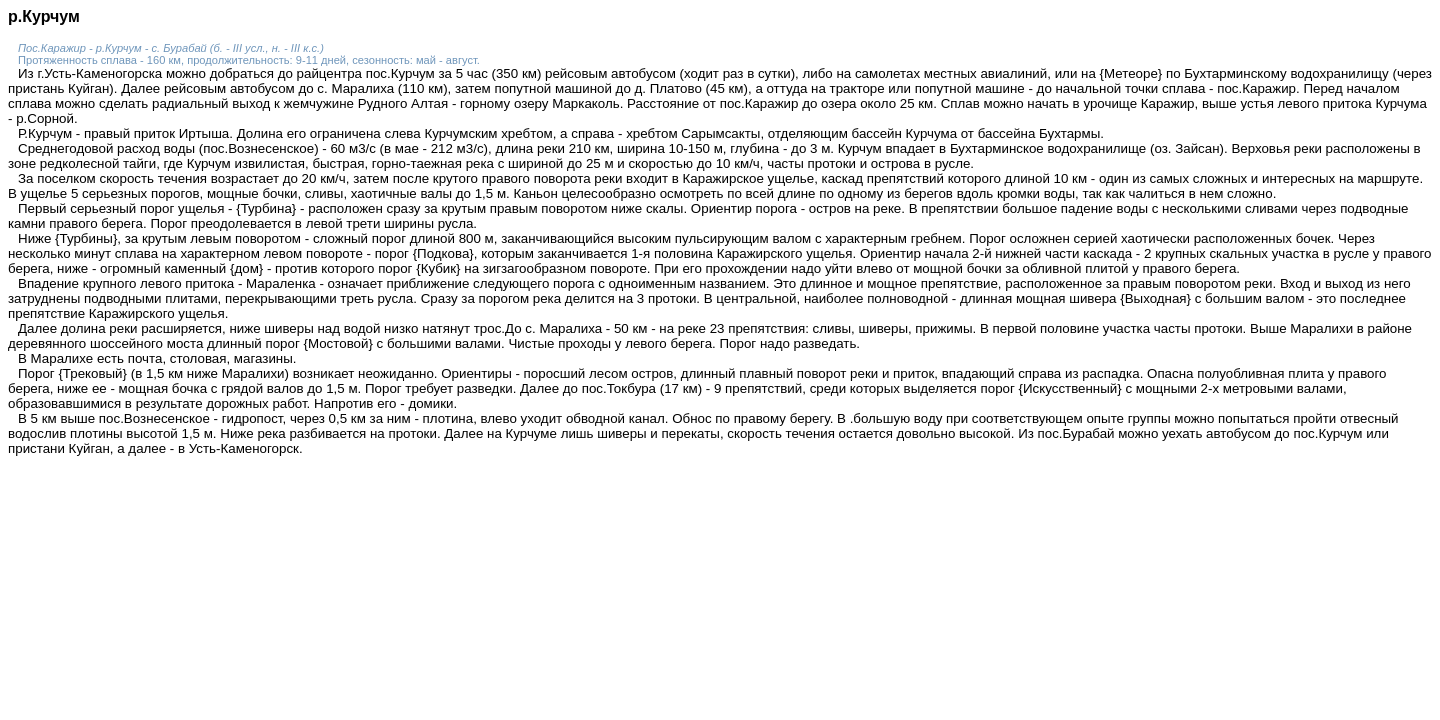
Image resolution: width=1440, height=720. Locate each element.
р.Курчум (44, 16)
